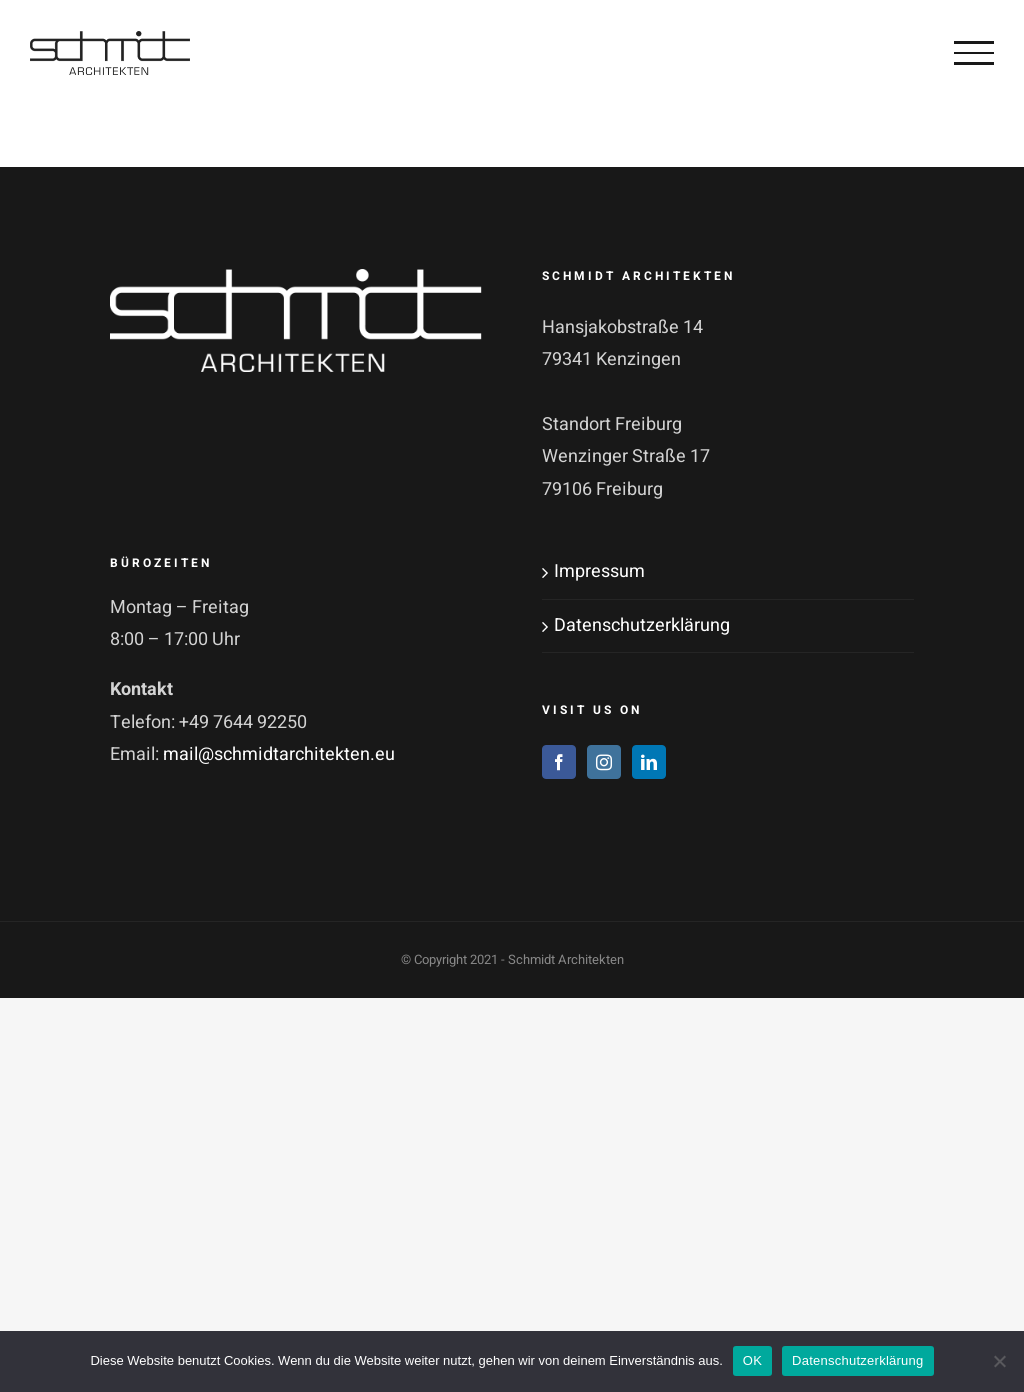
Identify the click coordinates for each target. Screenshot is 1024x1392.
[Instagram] (604, 762)
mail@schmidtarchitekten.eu (279, 754)
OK (752, 1360)
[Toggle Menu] (974, 53)
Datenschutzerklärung (642, 625)
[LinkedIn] (649, 762)
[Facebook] (559, 762)
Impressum (599, 571)
